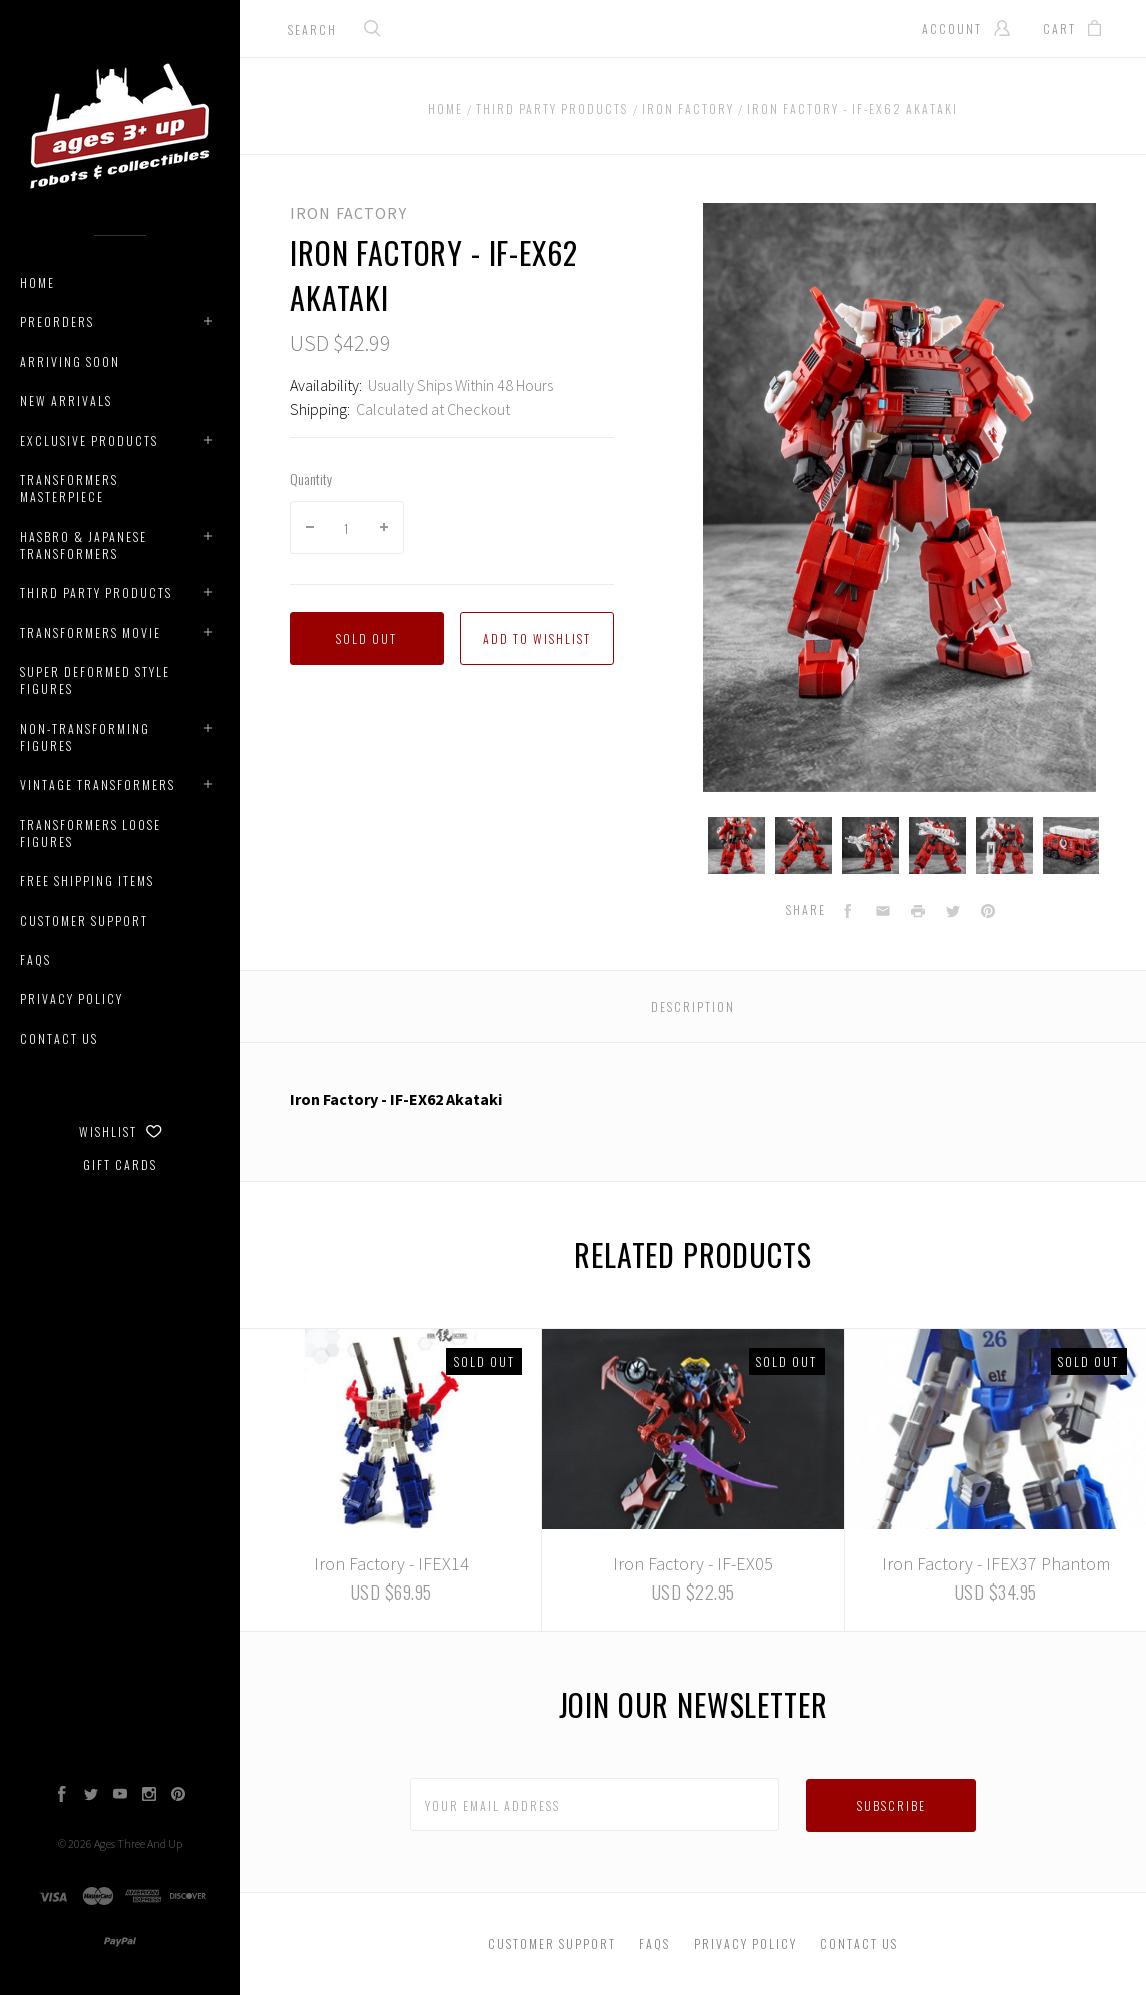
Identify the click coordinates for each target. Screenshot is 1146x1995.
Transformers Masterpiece (69, 488)
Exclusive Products (89, 440)
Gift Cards (120, 1164)
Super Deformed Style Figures (95, 680)
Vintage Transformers (97, 784)
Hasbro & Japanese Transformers (83, 545)
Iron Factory (348, 213)
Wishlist (120, 1131)
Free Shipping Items (87, 880)
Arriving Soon (70, 361)
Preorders (57, 321)
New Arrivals (66, 400)
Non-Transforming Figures (85, 737)
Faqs (35, 959)
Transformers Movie (90, 632)
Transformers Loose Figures (90, 833)
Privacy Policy (71, 998)
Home (37, 282)
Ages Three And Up (138, 1843)
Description (693, 1006)
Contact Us (59, 1038)
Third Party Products (96, 592)
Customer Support (84, 920)
